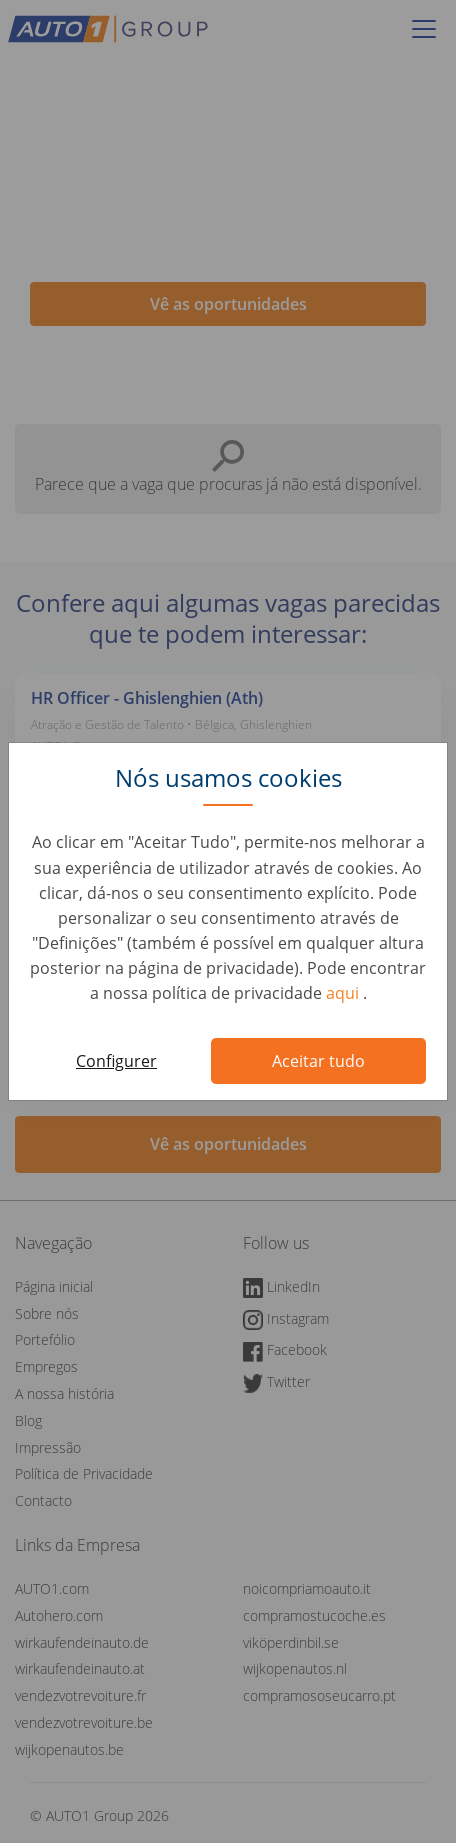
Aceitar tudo (318, 1061)
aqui (344, 993)
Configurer (116, 1061)
